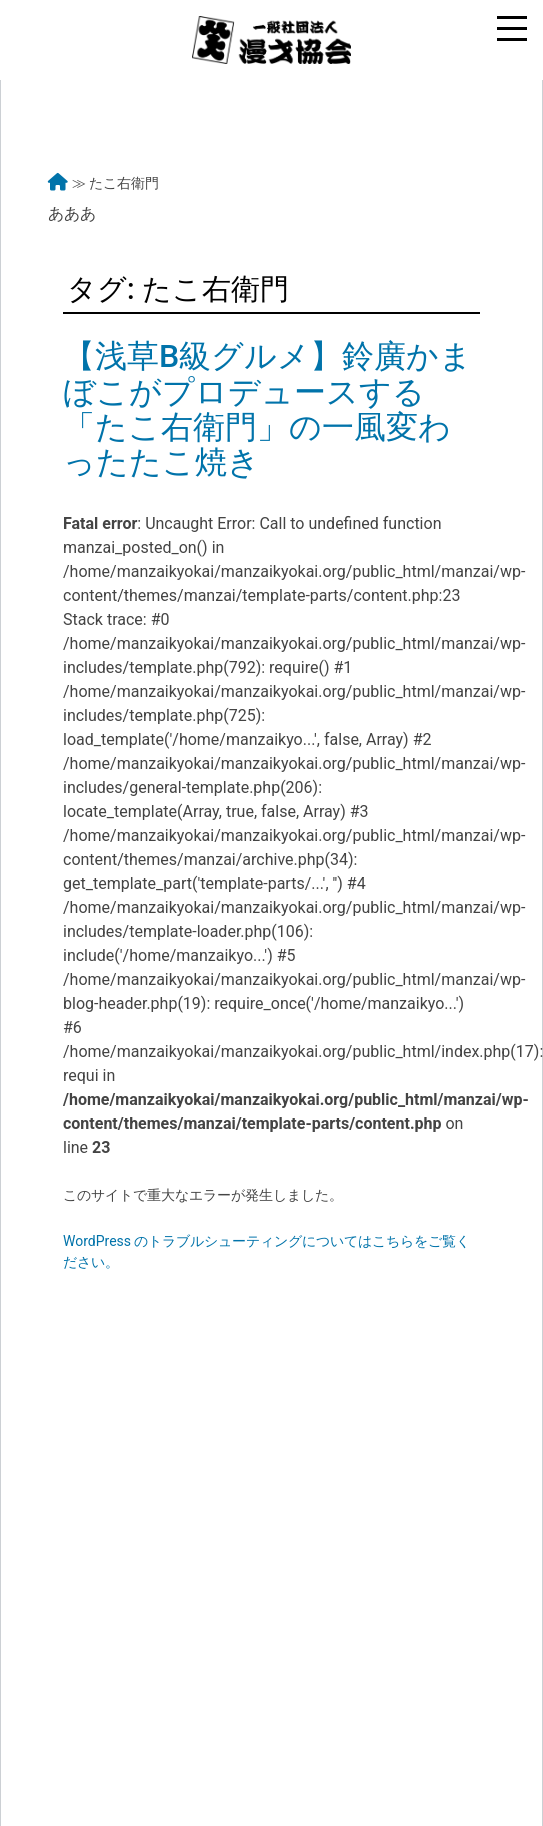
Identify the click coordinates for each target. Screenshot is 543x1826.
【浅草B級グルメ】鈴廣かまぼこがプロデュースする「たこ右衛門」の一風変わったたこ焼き (267, 409)
